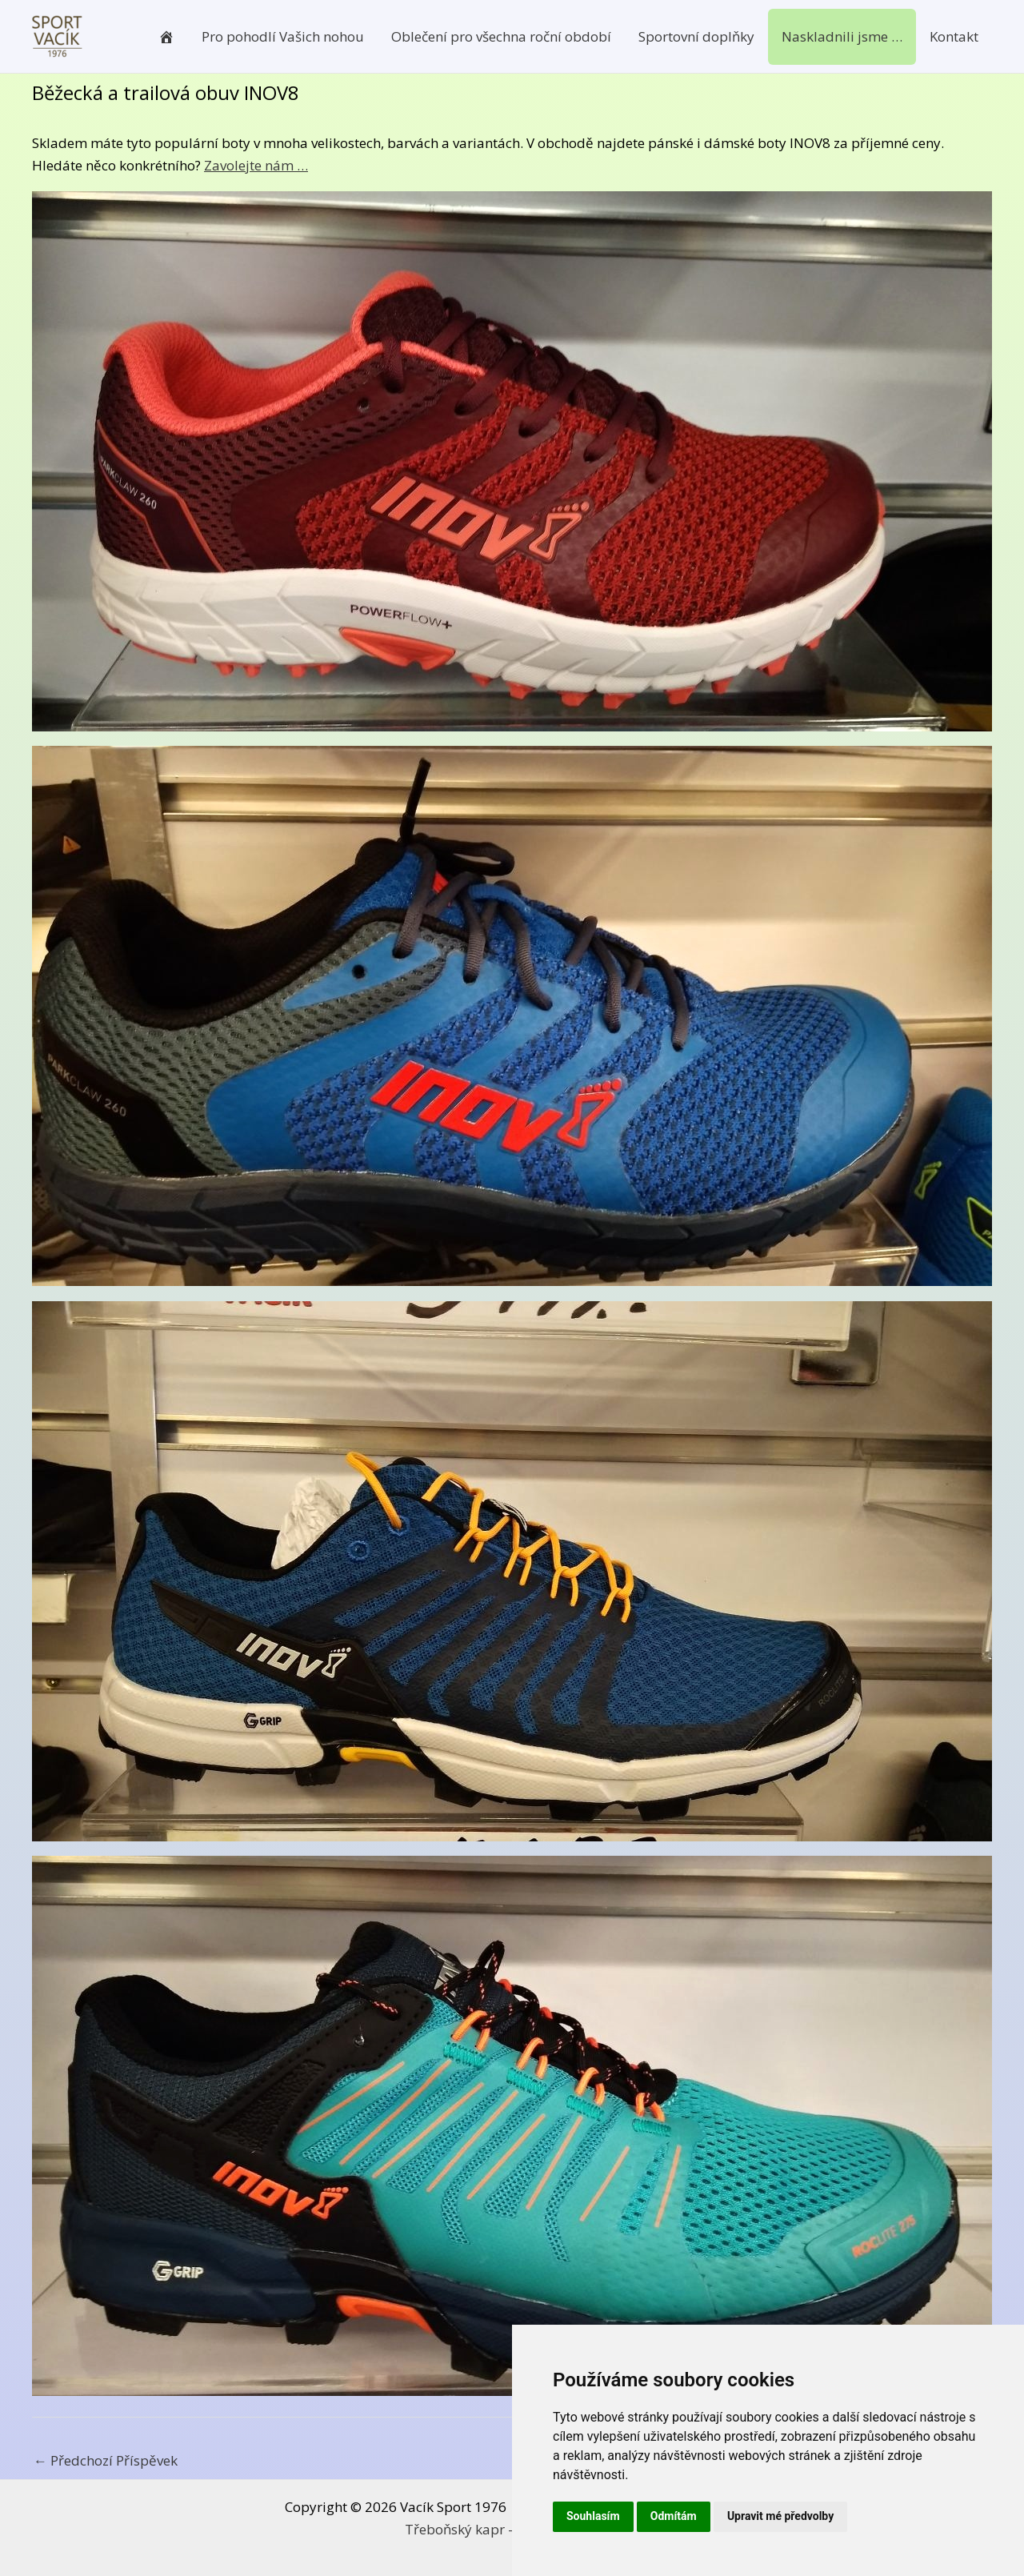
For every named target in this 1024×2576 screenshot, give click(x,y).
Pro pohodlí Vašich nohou (283, 36)
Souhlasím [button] (593, 2516)
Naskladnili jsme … (842, 36)
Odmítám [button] (673, 2516)
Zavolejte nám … (256, 165)
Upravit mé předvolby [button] (780, 2516)
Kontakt (954, 36)
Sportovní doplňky (696, 36)
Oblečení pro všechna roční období (501, 36)
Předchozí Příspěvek (106, 2460)
